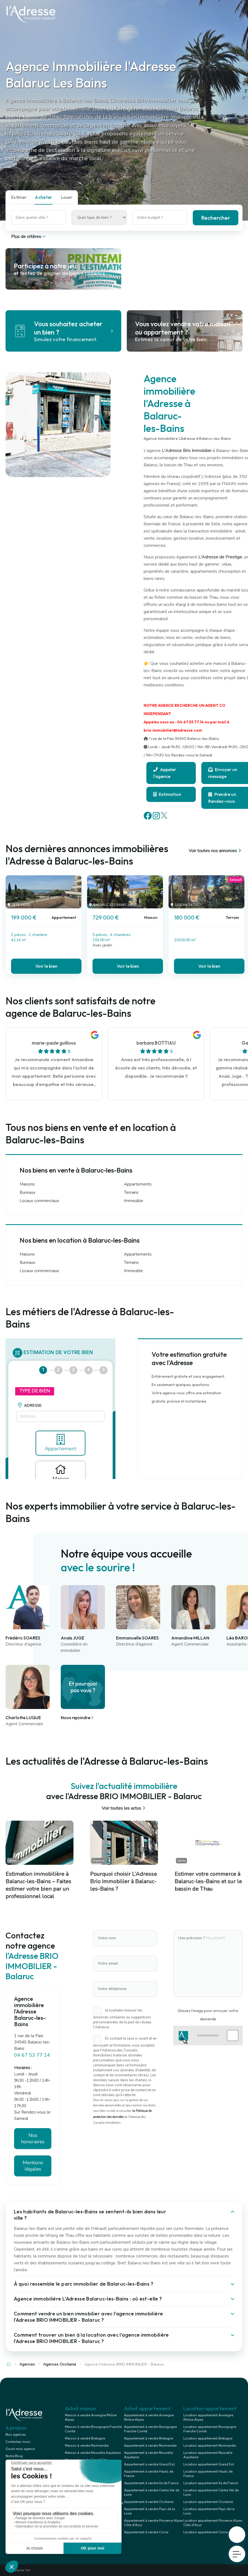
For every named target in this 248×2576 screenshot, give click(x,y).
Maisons (27, 1184)
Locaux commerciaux (39, 1200)
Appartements (138, 1184)
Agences (27, 2364)
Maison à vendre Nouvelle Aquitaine (93, 2453)
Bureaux (27, 1192)
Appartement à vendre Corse (146, 2532)
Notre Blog (14, 2456)
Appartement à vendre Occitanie (148, 2502)
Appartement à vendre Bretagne (148, 2438)
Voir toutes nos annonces (215, 851)
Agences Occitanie (59, 2364)
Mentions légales (33, 2165)
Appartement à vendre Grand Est (149, 2464)
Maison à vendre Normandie (87, 2445)
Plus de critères (29, 237)
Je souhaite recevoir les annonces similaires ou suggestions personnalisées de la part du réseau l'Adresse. (122, 2019)
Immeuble (133, 1200)
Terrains (131, 1192)
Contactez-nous (18, 2441)
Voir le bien (46, 966)
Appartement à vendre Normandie (150, 2445)
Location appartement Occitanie (208, 2502)
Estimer (19, 197)
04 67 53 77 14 (32, 2055)
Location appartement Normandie (209, 2445)
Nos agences (16, 2434)
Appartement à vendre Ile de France (151, 2483)
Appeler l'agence (164, 773)
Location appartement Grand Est (208, 2464)
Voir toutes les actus (124, 1808)
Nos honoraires (32, 2138)
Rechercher (215, 217)
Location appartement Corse (205, 2532)
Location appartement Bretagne (207, 2438)
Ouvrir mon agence (20, 2449)
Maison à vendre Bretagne (85, 2438)
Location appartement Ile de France (210, 2483)
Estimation (167, 794)
